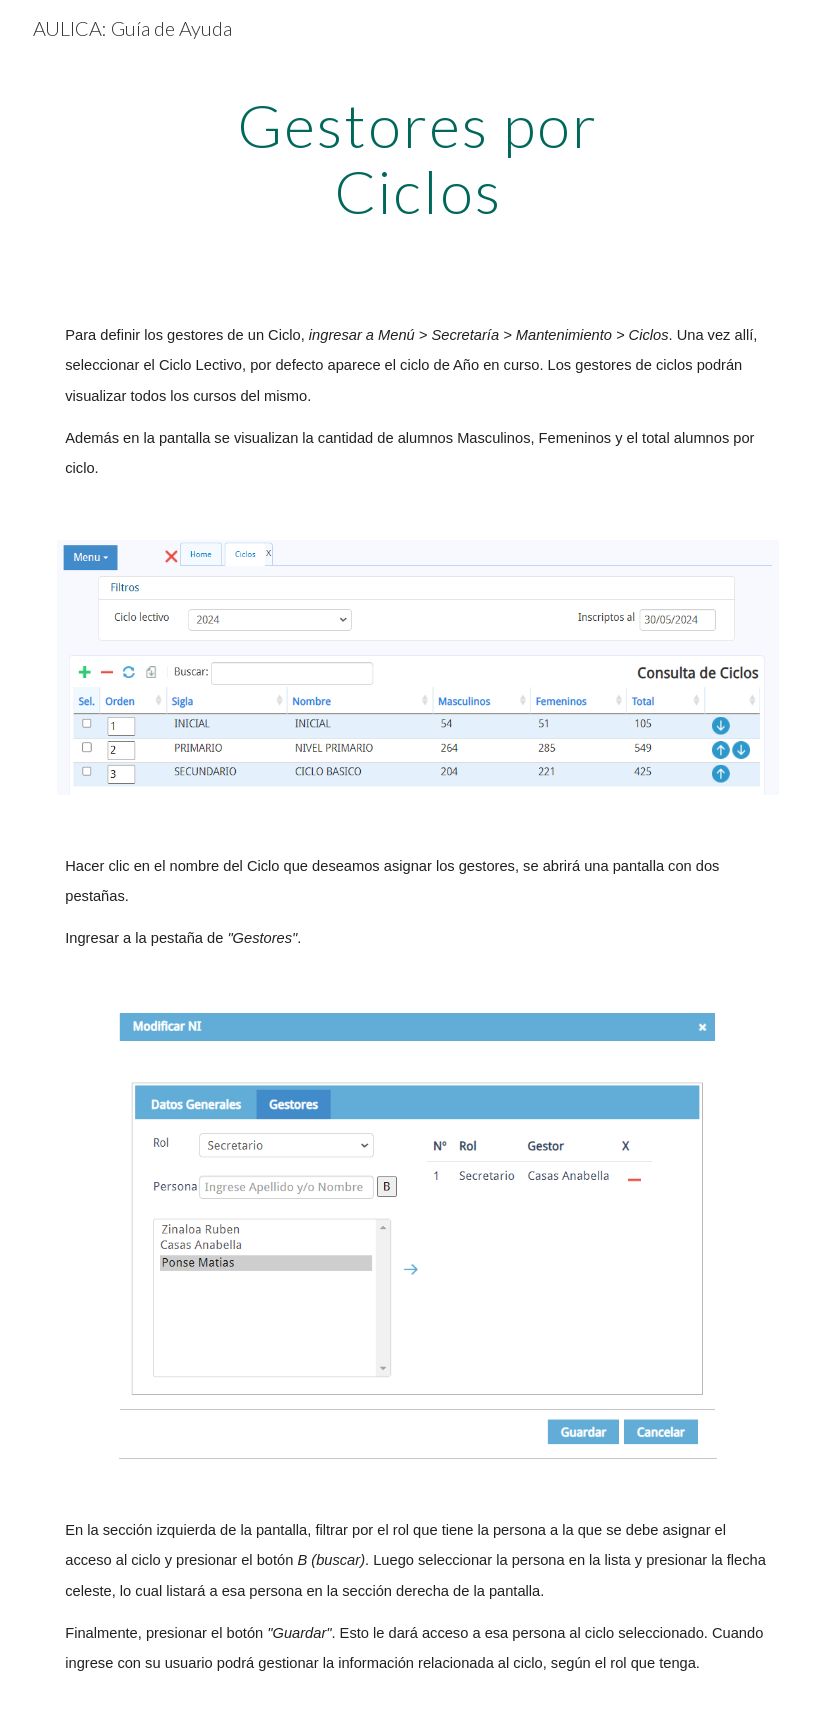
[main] (418, 158)
